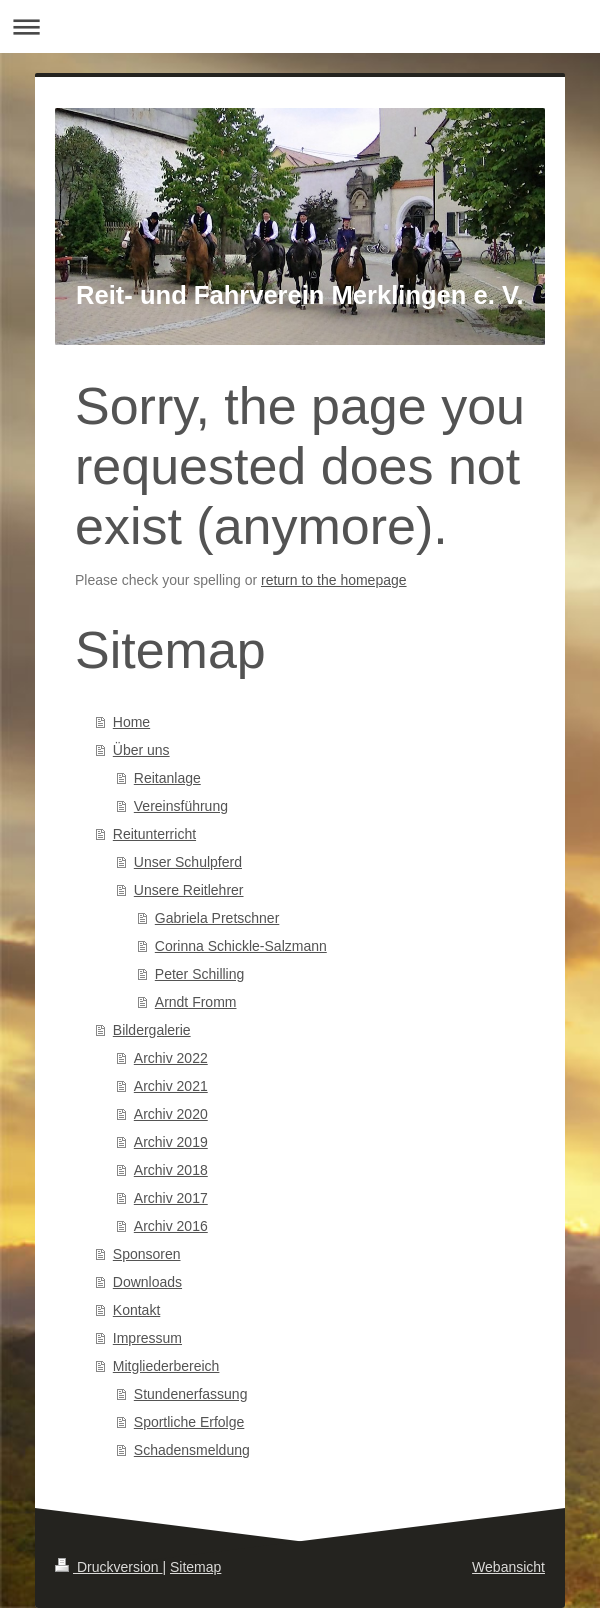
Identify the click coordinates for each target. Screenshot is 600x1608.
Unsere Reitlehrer (189, 890)
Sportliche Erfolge (189, 1422)
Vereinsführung (181, 806)
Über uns (141, 750)
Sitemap (195, 1567)
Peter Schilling (200, 974)
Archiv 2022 (171, 1058)
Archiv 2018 (171, 1170)
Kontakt (136, 1310)
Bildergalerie (152, 1030)
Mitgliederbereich (166, 1366)
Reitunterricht (154, 834)
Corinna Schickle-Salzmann (241, 946)
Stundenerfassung (191, 1394)
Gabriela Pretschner (217, 918)
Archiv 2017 (171, 1198)
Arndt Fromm (196, 1002)
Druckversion (108, 1567)
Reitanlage (167, 778)
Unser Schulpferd (188, 862)
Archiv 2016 (171, 1226)
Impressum (147, 1338)
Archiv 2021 (171, 1086)
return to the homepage (334, 580)
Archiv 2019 (171, 1142)
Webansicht (508, 1567)
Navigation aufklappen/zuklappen (300, 26)
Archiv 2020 (171, 1114)
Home (131, 722)
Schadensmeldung (192, 1450)
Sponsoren (147, 1254)
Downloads (147, 1282)
